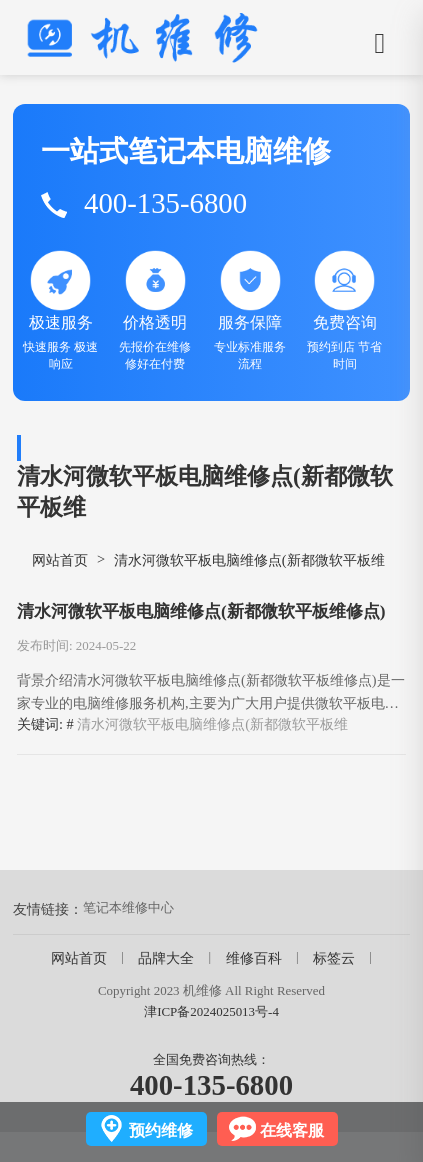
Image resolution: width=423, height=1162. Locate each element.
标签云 (334, 958)
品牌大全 (166, 958)
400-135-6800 (211, 1085)
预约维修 (161, 1130)
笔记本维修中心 (128, 907)
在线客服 (292, 1130)
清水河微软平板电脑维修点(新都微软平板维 (212, 724)
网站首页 (60, 560)
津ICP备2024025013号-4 (211, 1011)
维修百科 (254, 958)
